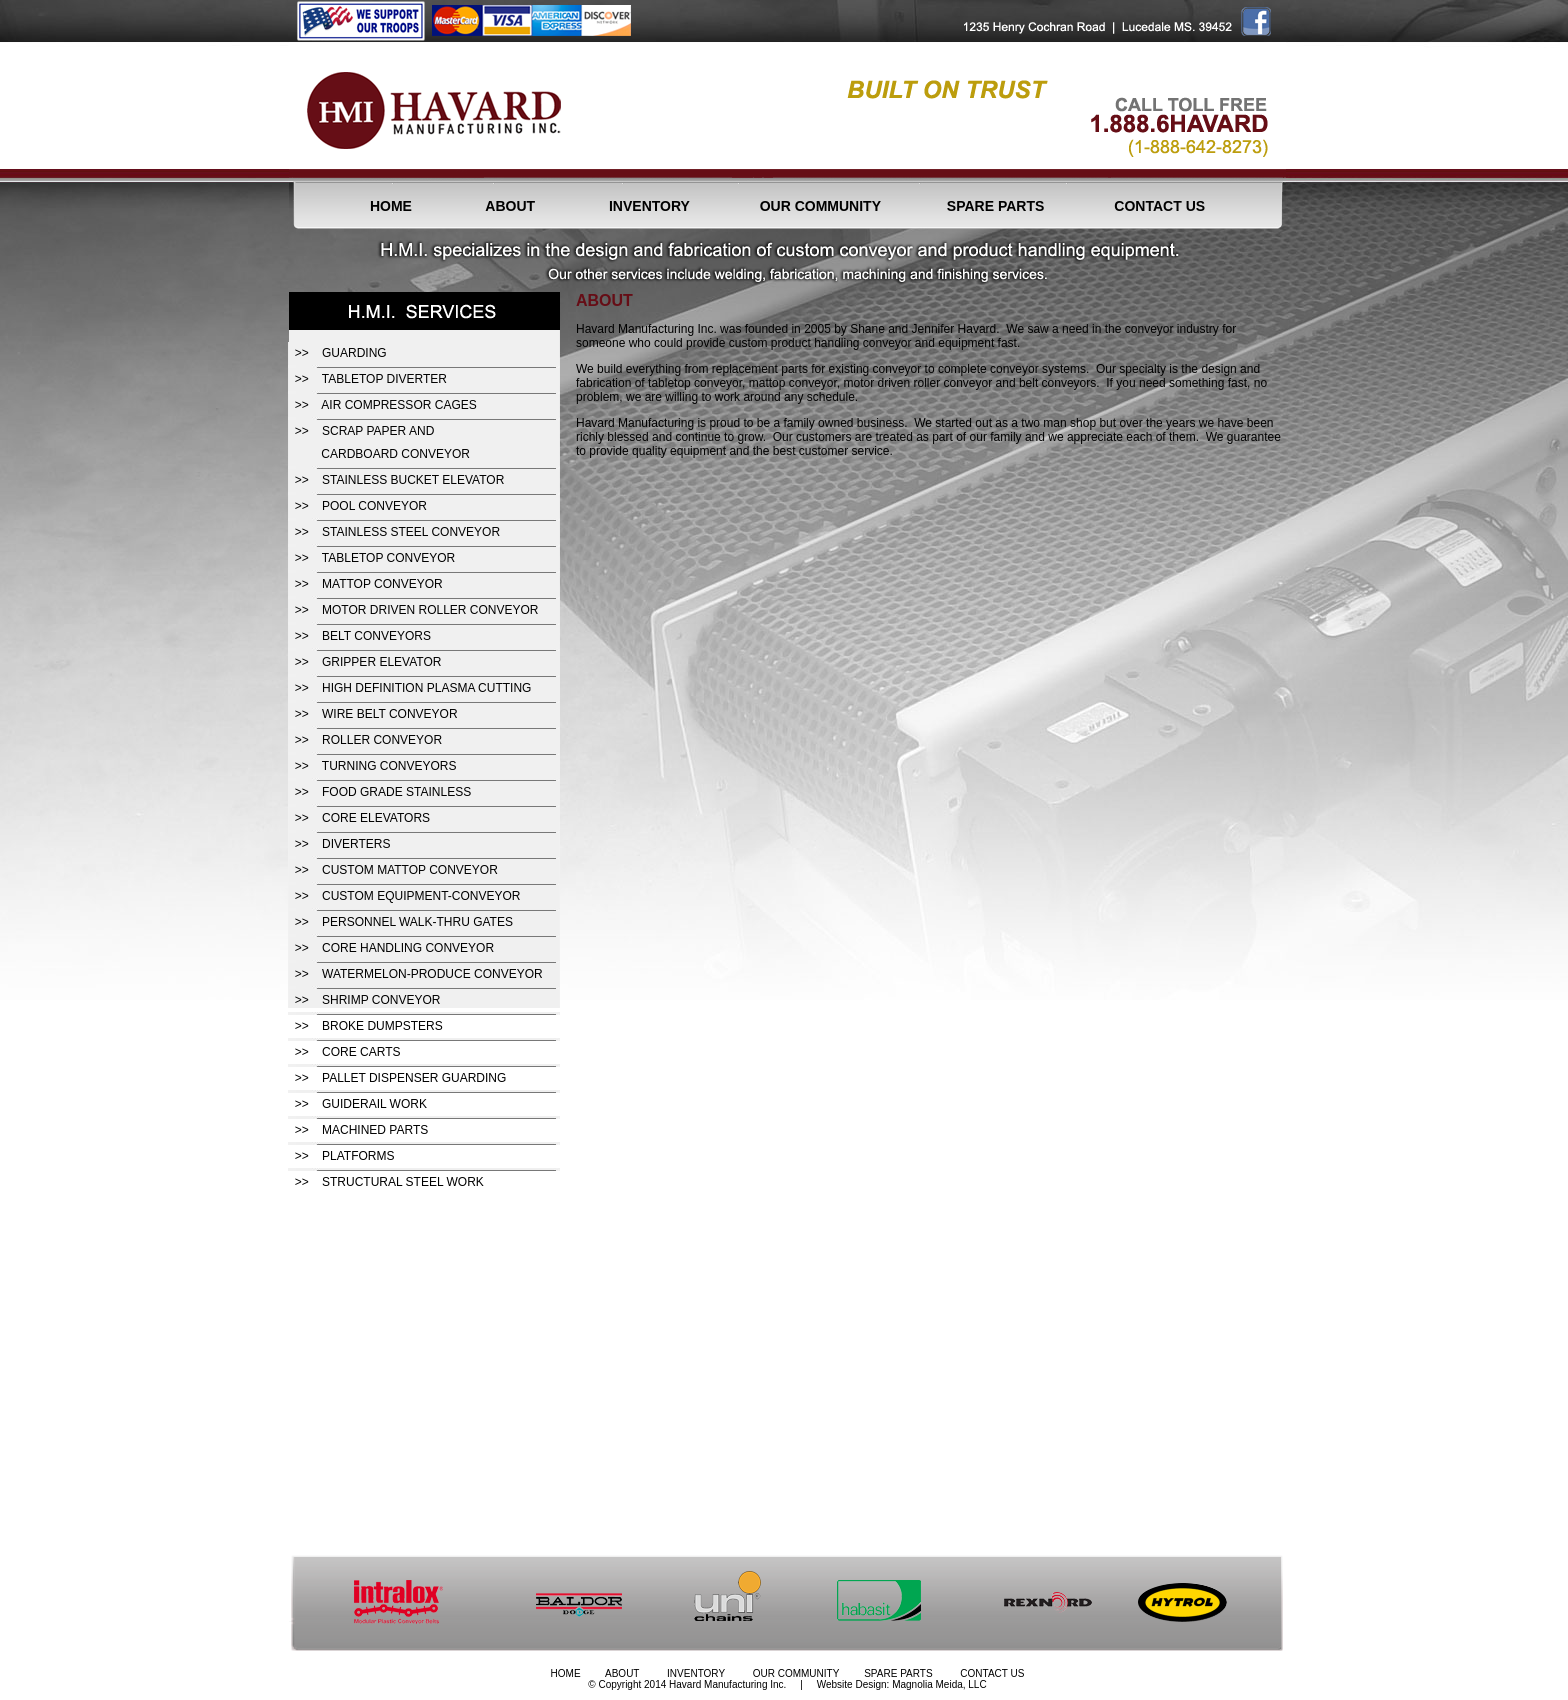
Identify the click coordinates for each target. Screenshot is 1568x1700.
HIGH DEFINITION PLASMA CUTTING (426, 688)
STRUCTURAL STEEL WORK (403, 1182)
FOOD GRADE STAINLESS (396, 792)
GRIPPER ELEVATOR (381, 662)
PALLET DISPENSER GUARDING (414, 1078)
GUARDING (354, 353)
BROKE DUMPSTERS (382, 1026)
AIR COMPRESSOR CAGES (398, 405)
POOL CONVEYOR (374, 506)
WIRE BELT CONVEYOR (390, 714)
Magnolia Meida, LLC (939, 1684)
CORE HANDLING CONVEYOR (408, 948)
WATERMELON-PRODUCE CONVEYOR (432, 974)
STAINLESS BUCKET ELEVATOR (413, 480)
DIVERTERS (356, 844)
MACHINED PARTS (375, 1130)
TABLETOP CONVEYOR (388, 558)
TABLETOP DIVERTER (384, 379)
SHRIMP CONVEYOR (381, 1000)
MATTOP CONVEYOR (382, 584)
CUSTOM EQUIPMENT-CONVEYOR (421, 896)
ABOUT (510, 206)
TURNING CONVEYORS (389, 766)
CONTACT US (1159, 206)
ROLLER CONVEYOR (382, 740)
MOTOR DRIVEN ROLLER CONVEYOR (430, 610)
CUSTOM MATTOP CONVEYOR (410, 870)
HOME (391, 206)
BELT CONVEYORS (376, 636)
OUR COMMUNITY (820, 206)
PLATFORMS (358, 1156)
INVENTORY (649, 206)
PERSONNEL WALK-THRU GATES (417, 922)
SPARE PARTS (996, 206)
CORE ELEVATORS (376, 818)
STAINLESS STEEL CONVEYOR (411, 532)
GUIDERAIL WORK (374, 1104)
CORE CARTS (361, 1052)
